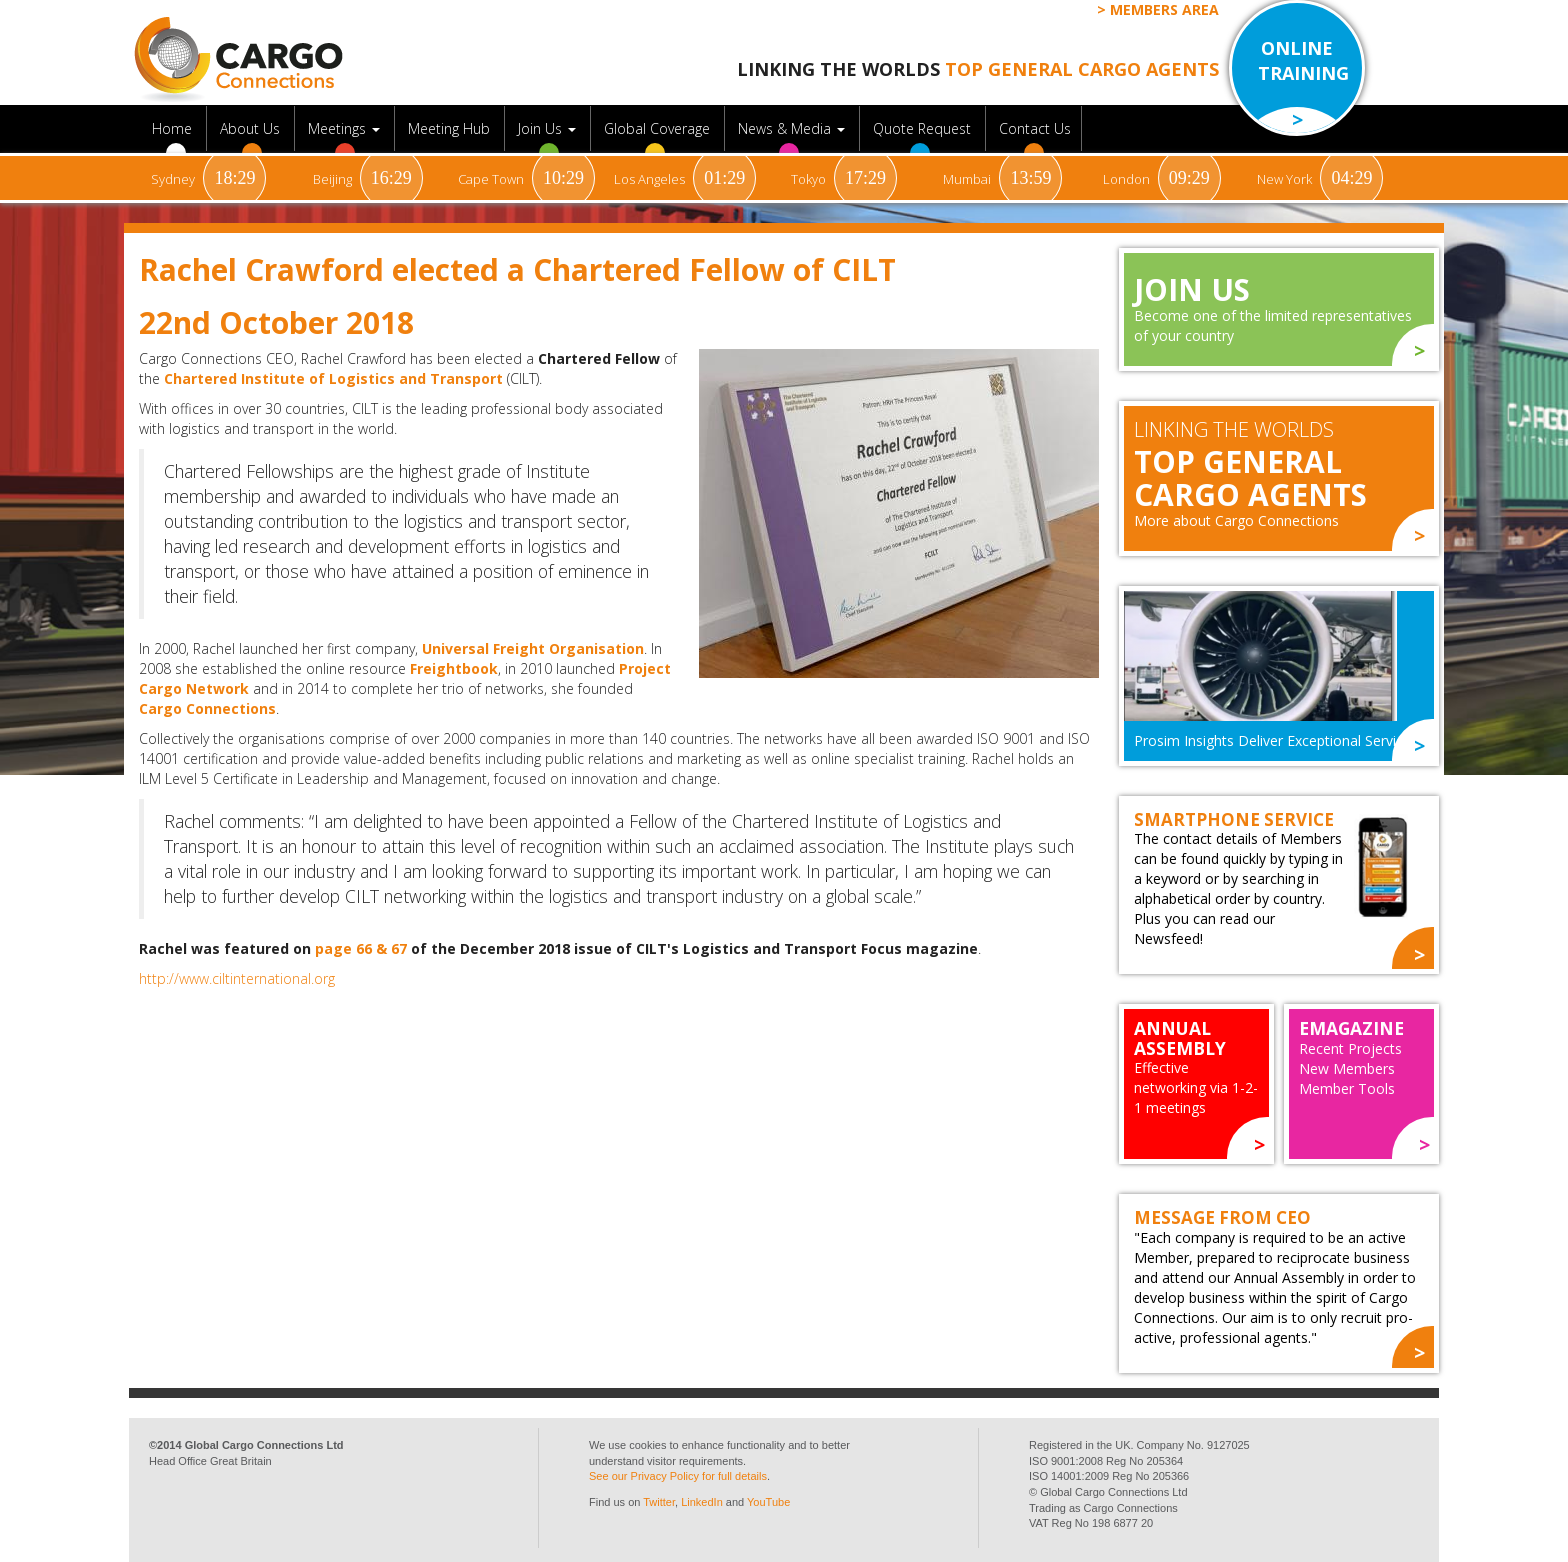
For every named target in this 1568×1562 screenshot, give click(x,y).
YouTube (768, 1502)
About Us (252, 128)
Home (174, 128)
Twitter (659, 1502)
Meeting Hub (451, 128)
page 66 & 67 (361, 948)
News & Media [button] (793, 128)
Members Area (1164, 9)
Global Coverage (659, 128)
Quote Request (924, 128)
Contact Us (1035, 128)
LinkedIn (702, 1502)
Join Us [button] (549, 128)
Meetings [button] (346, 128)
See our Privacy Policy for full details (678, 1476)
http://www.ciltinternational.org (237, 978)
